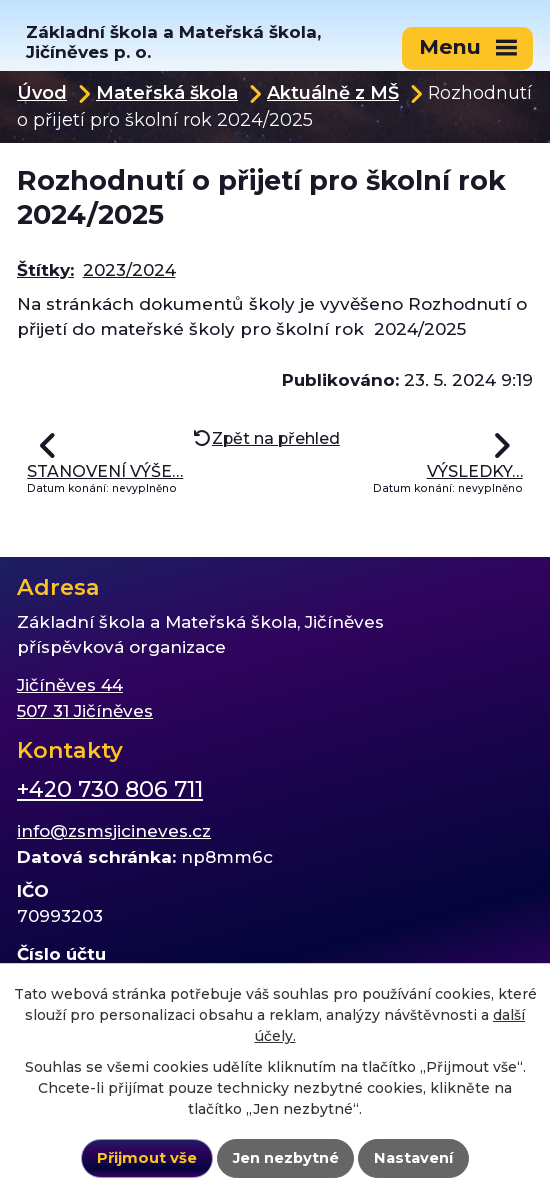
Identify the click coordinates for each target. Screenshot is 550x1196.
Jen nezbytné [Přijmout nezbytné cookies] (286, 1158)
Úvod (42, 92)
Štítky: (45, 270)
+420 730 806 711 (110, 789)
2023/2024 (129, 270)
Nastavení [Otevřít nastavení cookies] (413, 1158)
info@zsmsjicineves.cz (114, 831)
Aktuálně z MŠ (333, 92)
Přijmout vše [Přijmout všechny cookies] (147, 1158)
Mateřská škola (167, 92)
